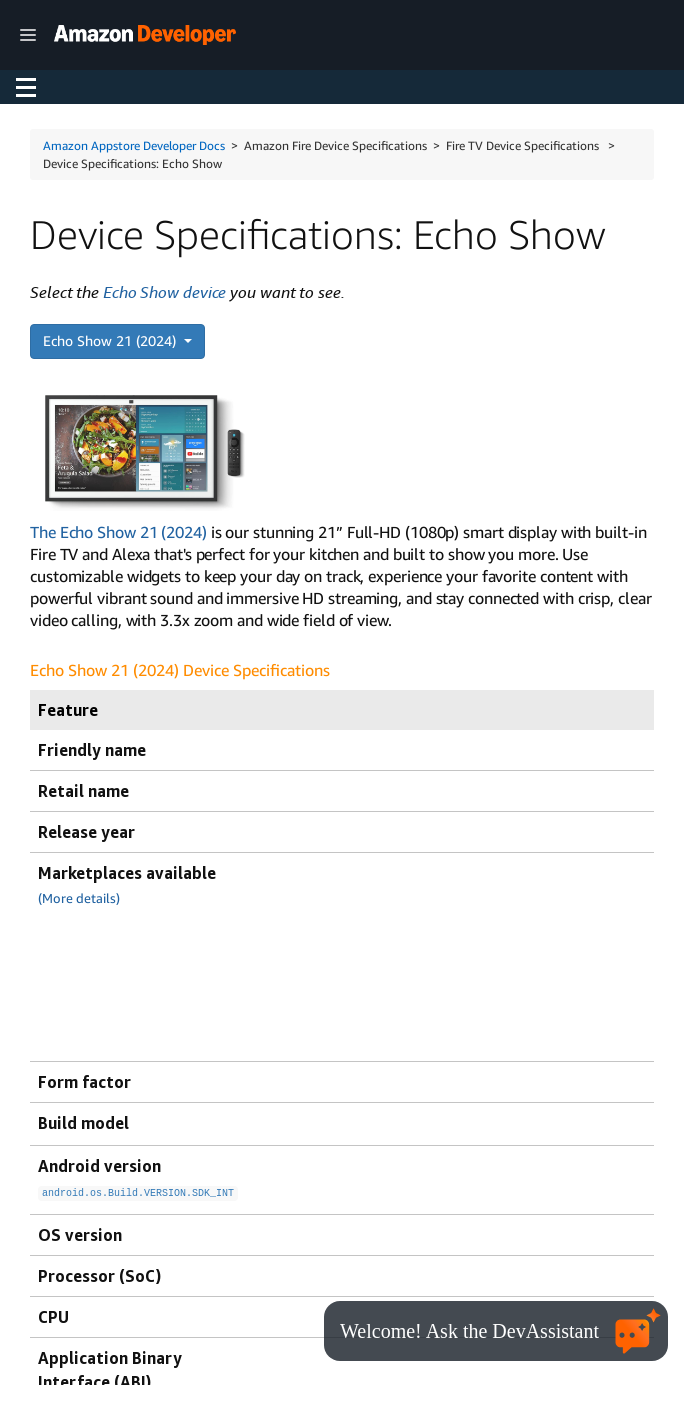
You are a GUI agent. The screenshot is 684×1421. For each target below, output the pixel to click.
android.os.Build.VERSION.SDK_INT (138, 1191)
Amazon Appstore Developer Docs (134, 145)
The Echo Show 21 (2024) (118, 532)
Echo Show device (164, 292)
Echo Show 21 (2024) (111, 340)
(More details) (79, 898)
